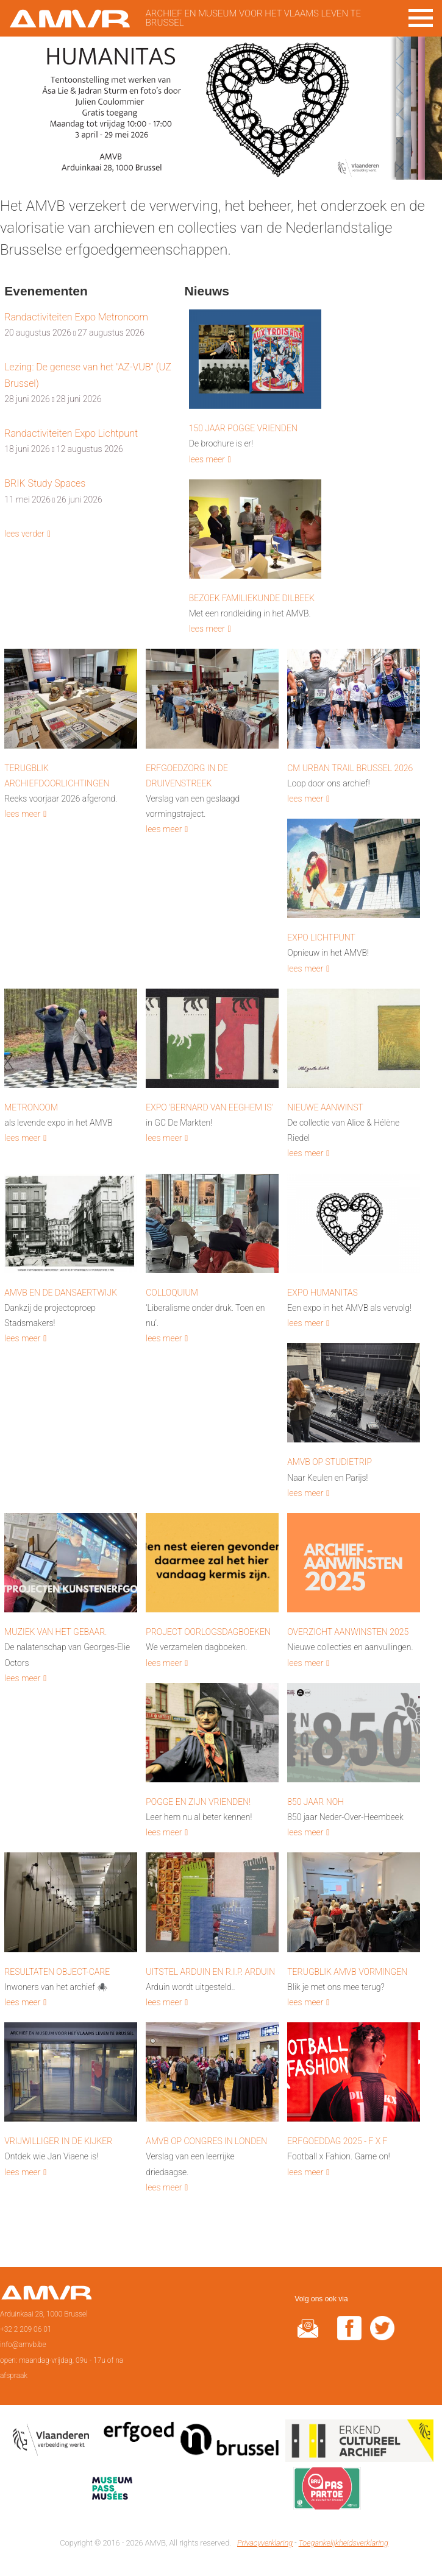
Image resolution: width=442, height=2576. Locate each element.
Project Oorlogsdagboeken (208, 1632)
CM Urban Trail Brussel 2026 (350, 768)
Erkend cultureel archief (359, 2443)
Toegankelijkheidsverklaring (343, 2542)
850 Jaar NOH (315, 1802)
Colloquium (172, 1292)
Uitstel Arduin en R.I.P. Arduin (210, 1972)
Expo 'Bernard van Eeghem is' (209, 1107)
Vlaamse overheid (53, 2443)
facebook (349, 2335)
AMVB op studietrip (329, 1462)
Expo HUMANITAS (322, 1292)
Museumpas (112, 2490)
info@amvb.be (23, 2344)
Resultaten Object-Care (57, 1972)
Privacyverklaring (265, 2542)
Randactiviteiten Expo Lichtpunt (71, 433)
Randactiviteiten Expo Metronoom (76, 317)
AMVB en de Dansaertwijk (60, 1292)
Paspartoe (327, 2490)
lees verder (24, 533)
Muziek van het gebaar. (55, 1632)
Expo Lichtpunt (321, 937)
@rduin (308, 2335)
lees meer (207, 459)
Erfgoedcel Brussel (191, 2443)
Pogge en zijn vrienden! (198, 1802)
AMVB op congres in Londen (206, 2141)
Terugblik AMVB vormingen (347, 1972)
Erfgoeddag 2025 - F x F (337, 2141)
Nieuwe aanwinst (325, 1107)
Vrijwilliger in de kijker (58, 2141)
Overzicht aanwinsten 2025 (347, 1632)
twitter (382, 2335)
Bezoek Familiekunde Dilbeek (252, 598)
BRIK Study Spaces (44, 483)
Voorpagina (46, 2296)
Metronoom (31, 1107)
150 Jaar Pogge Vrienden (243, 428)
